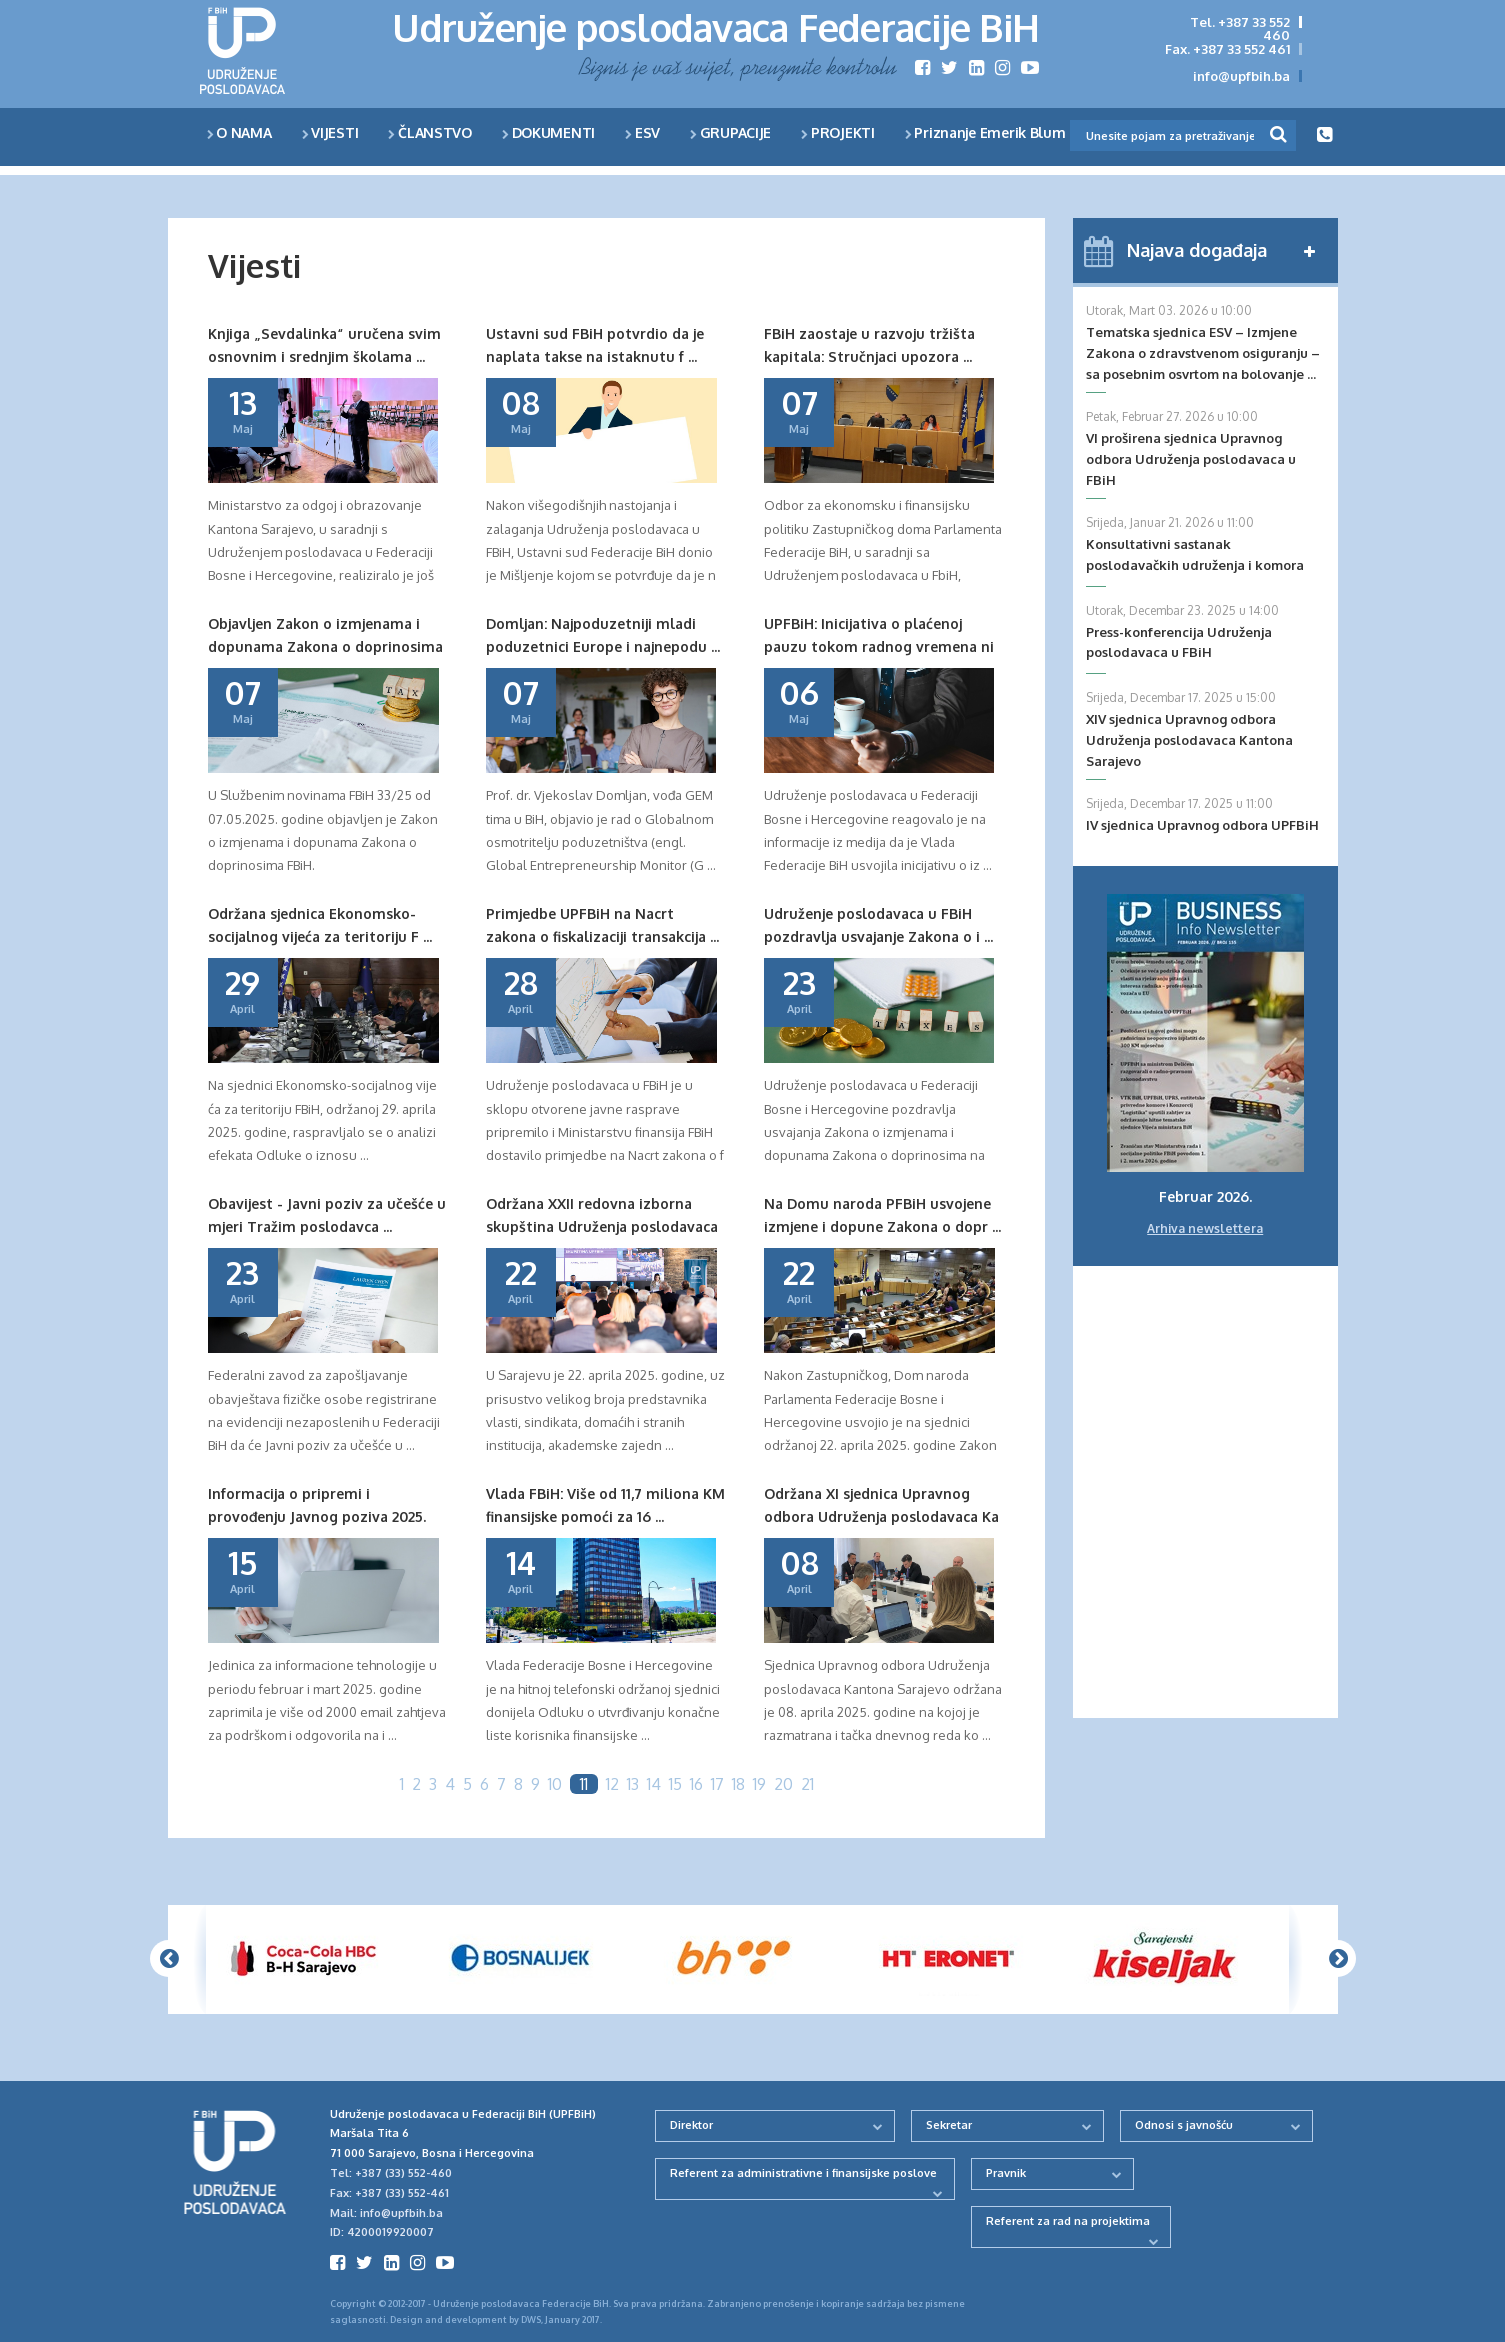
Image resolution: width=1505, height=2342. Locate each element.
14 (654, 1784)
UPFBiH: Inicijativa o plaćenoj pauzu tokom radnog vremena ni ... (879, 636)
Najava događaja (1197, 250)
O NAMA (239, 132)
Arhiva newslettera (1205, 1228)
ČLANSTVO (430, 132)
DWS (531, 2319)
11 (584, 1784)
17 (717, 1784)
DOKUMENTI (548, 132)
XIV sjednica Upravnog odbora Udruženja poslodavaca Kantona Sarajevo (1189, 740)
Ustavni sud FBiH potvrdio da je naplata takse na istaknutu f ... (595, 344)
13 (633, 1784)
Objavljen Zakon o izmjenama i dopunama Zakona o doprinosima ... (325, 636)
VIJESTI (330, 132)
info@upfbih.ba (1241, 76)
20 (783, 1784)
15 (675, 1784)
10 (555, 1784)
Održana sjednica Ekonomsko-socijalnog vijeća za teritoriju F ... (320, 924)
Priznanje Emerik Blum (985, 132)
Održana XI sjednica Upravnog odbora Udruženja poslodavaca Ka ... (881, 1506)
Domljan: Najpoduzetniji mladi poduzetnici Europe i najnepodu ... (603, 634)
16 (696, 1784)
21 (807, 1784)
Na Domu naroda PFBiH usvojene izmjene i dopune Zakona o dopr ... (882, 1214)
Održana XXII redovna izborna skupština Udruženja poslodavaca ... (602, 1216)
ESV (642, 132)
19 (759, 1784)
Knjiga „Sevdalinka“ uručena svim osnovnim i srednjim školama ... (324, 344)
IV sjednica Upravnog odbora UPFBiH (1202, 825)
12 (612, 1784)
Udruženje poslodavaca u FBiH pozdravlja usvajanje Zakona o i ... (878, 924)
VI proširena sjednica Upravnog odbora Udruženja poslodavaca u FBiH (1191, 459)
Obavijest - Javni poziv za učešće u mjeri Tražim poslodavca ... (327, 1214)
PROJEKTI (838, 132)
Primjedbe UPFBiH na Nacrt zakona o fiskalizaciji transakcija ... (602, 924)
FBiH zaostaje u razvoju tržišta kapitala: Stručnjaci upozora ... (869, 344)
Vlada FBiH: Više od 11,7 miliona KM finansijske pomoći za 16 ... (605, 1504)
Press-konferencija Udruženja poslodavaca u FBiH (1179, 642)
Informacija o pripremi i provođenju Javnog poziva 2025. (317, 1504)
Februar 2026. (1205, 1196)
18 (738, 1784)
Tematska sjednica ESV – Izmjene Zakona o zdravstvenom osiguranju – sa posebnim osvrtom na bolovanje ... (1203, 353)
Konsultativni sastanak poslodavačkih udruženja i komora (1195, 554)
